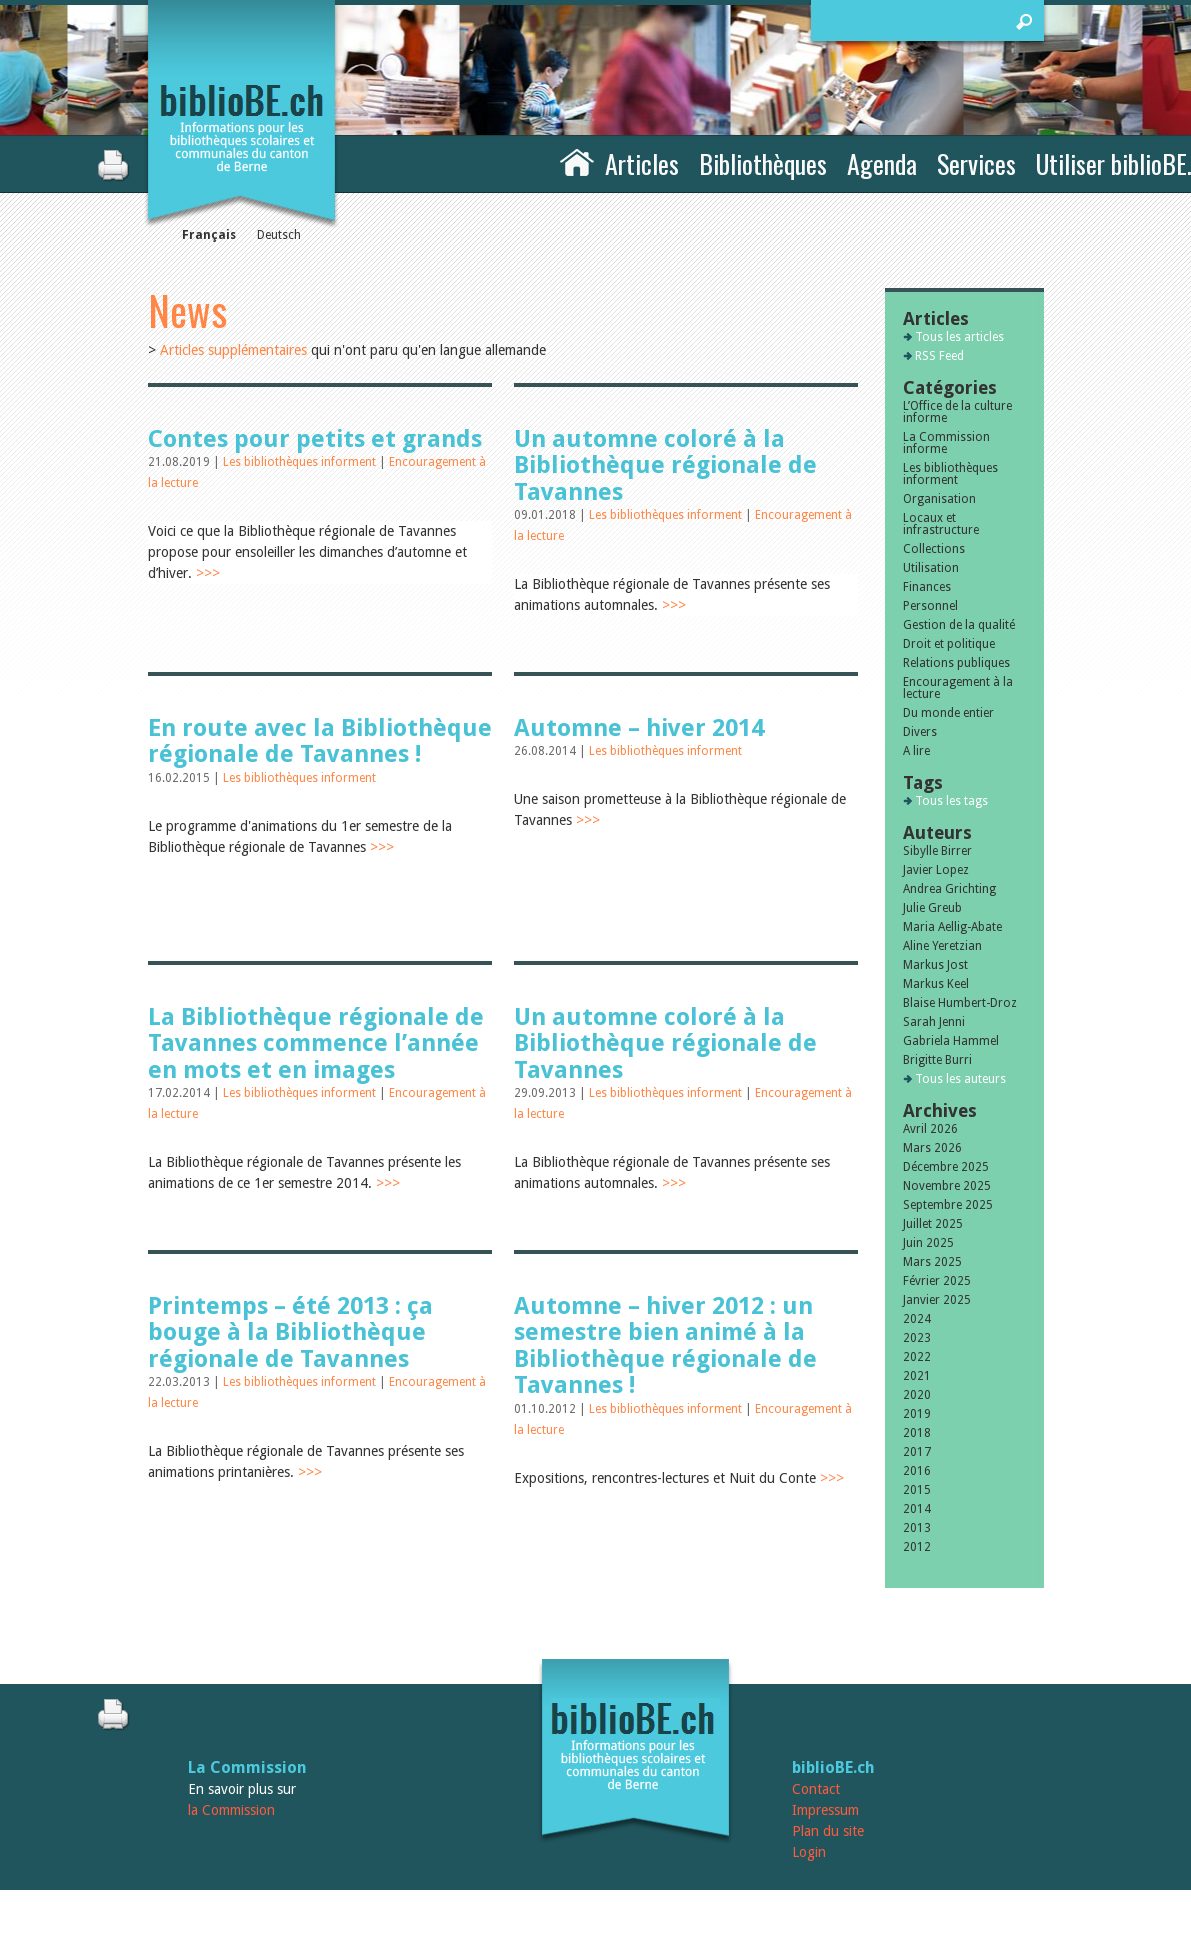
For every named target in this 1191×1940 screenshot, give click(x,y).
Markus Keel (936, 984)
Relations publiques (956, 663)
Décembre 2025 (946, 1167)
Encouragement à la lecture (958, 688)
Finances (927, 587)
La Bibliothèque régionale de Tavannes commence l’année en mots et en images (316, 1043)
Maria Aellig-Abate (952, 927)
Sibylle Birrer (937, 851)
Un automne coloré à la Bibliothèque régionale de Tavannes (665, 465)
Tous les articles (959, 337)
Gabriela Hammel (951, 1041)
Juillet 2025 (933, 1224)
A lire (916, 751)
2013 (917, 1528)
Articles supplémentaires (233, 350)
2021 (917, 1376)
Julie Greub (932, 908)
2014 (917, 1509)
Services (976, 163)
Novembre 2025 (947, 1186)
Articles (642, 163)
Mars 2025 (932, 1262)
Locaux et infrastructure (941, 524)
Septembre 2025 (948, 1205)
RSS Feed (939, 356)
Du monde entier (948, 713)
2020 (917, 1395)
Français (209, 235)
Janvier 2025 (937, 1300)
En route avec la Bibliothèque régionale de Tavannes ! (320, 741)
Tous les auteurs (960, 1079)
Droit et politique (949, 644)
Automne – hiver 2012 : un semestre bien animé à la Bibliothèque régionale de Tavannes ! (665, 1345)
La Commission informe (946, 443)
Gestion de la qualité (959, 625)
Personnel (930, 606)
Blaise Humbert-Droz (960, 1003)
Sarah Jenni (934, 1022)
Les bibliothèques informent (301, 462)
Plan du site (828, 1831)
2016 (917, 1471)
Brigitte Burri (937, 1060)
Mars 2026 (932, 1148)
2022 (917, 1357)
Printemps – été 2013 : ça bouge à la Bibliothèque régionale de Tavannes (290, 1332)
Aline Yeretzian (942, 946)
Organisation (939, 499)
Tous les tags (951, 801)
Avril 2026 (930, 1129)
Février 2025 (937, 1281)
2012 (917, 1547)
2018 (917, 1433)
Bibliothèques (763, 163)
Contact (816, 1789)
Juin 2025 (928, 1243)
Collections (934, 549)
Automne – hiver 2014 (639, 728)
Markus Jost (935, 965)
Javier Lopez (936, 870)
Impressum (825, 1810)
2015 (917, 1490)
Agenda (882, 163)
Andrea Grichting (949, 889)
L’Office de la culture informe (957, 412)
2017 (917, 1452)
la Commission (231, 1810)
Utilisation (931, 568)
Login (809, 1852)
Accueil (577, 161)
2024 (917, 1319)
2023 (917, 1338)
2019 (917, 1414)
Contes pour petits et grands (315, 439)
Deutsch (279, 235)
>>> (208, 573)
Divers (920, 732)
